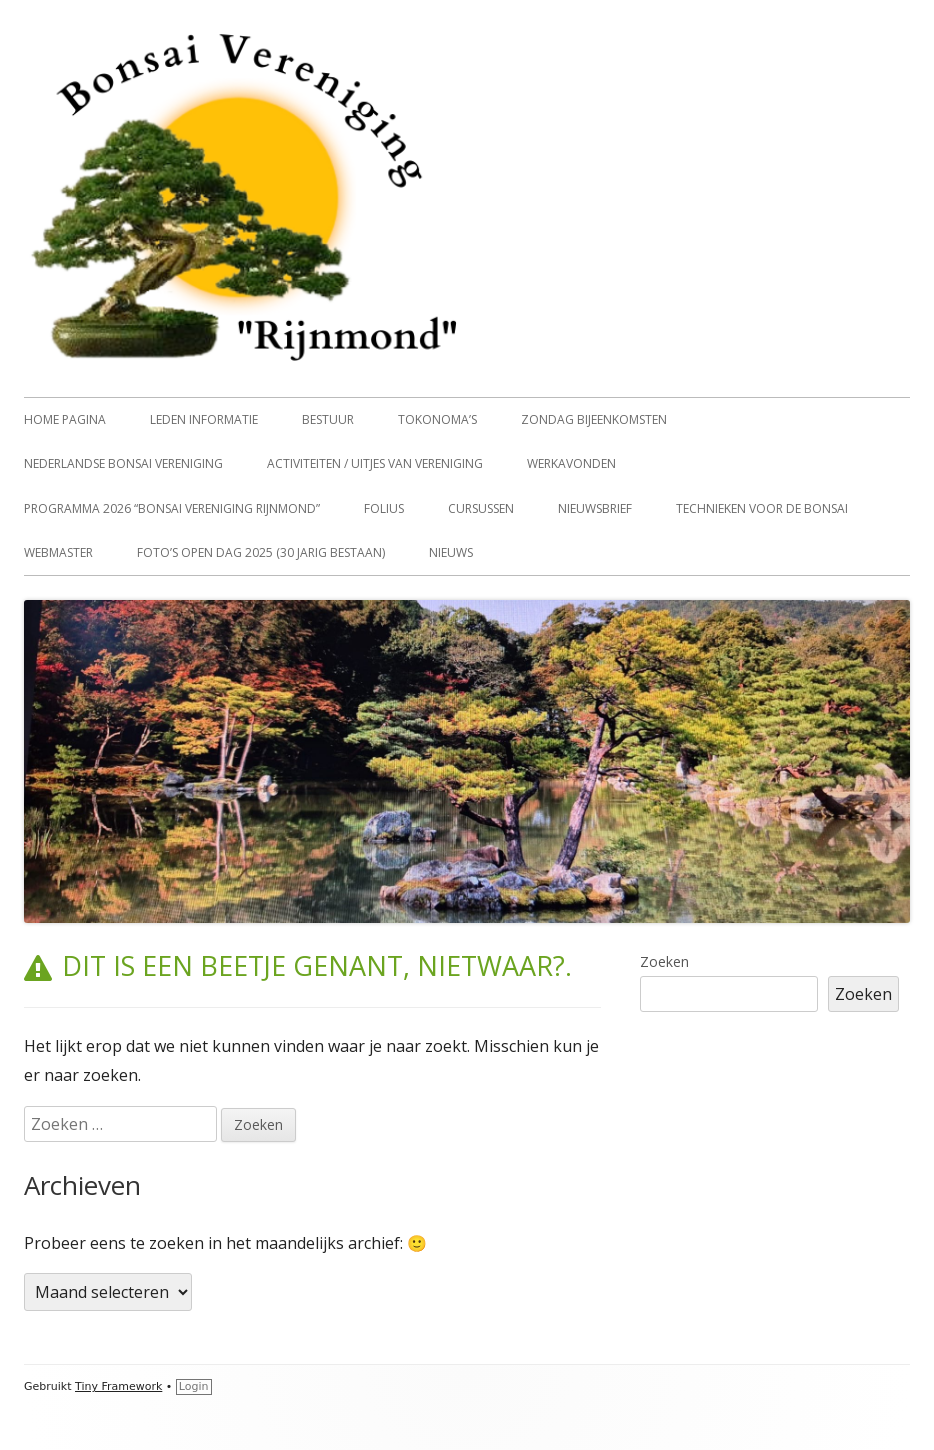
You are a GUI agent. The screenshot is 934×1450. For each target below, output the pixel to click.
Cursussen (481, 508)
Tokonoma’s (437, 419)
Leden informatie (204, 419)
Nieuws (451, 552)
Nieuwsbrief (595, 508)
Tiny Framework (118, 1386)
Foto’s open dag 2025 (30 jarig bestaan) (261, 552)
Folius (384, 508)
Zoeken (664, 961)
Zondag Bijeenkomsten (594, 419)
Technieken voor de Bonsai (762, 508)
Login (194, 1386)
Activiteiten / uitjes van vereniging (375, 463)
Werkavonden (571, 463)
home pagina (65, 419)
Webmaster (58, 552)
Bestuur (328, 419)
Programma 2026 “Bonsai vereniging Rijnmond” (172, 508)
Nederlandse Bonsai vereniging (123, 463)
